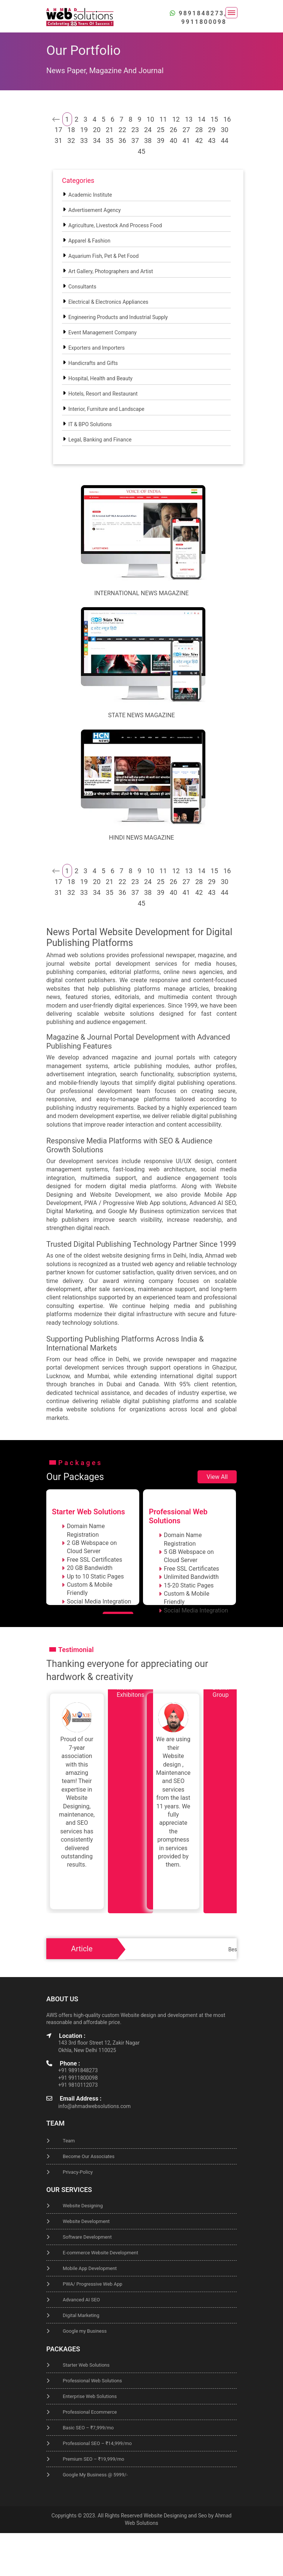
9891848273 (201, 13)
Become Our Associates (89, 2156)
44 (224, 140)
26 (173, 130)
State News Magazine (141, 715)
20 (96, 130)
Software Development (87, 2237)
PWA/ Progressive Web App (92, 2284)
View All (217, 1476)
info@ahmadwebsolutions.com (94, 2106)
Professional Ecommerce (90, 2412)
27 (186, 130)
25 (160, 130)
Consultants (82, 287)
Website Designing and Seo (175, 2516)
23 (135, 130)
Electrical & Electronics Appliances (108, 302)
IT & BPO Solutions (90, 424)
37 (135, 140)
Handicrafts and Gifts (93, 363)
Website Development (86, 2221)
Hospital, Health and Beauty (100, 378)
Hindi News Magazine (141, 837)
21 (109, 130)
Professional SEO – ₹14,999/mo (97, 2443)
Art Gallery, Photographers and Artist (110, 271)
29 (211, 130)
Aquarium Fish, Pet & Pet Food (103, 256)
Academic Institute (90, 195)
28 (199, 130)
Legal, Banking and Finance (99, 440)
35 (109, 140)
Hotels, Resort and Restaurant (103, 394)
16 (227, 119)
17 (58, 130)
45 (141, 151)
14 (201, 119)
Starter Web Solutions (86, 2365)
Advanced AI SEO (81, 2299)
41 (186, 140)
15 (214, 119)
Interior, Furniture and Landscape (106, 409)
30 (224, 130)
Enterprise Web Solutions (90, 2396)
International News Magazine (141, 593)
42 (199, 140)
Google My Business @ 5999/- (95, 2474)
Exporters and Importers (96, 348)
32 (71, 140)
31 (58, 140)
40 (173, 140)
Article (82, 1948)
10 (150, 119)
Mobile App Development (90, 2268)
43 (211, 140)
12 (176, 119)
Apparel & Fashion (89, 241)
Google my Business (85, 2331)
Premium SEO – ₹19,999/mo (93, 2459)
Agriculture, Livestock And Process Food (115, 225)
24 (148, 130)
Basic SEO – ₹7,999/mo (88, 2427)
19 (84, 130)
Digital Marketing (81, 2315)
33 (84, 140)
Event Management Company (102, 332)
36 (122, 140)
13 (188, 119)
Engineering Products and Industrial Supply (118, 317)
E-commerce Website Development (100, 2252)
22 (122, 130)
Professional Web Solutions (92, 2380)
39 (160, 140)
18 (71, 130)
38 (148, 140)
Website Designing (83, 2205)
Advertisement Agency (94, 210)
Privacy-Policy (78, 2172)
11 (163, 119)
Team (69, 2140)
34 (96, 140)
